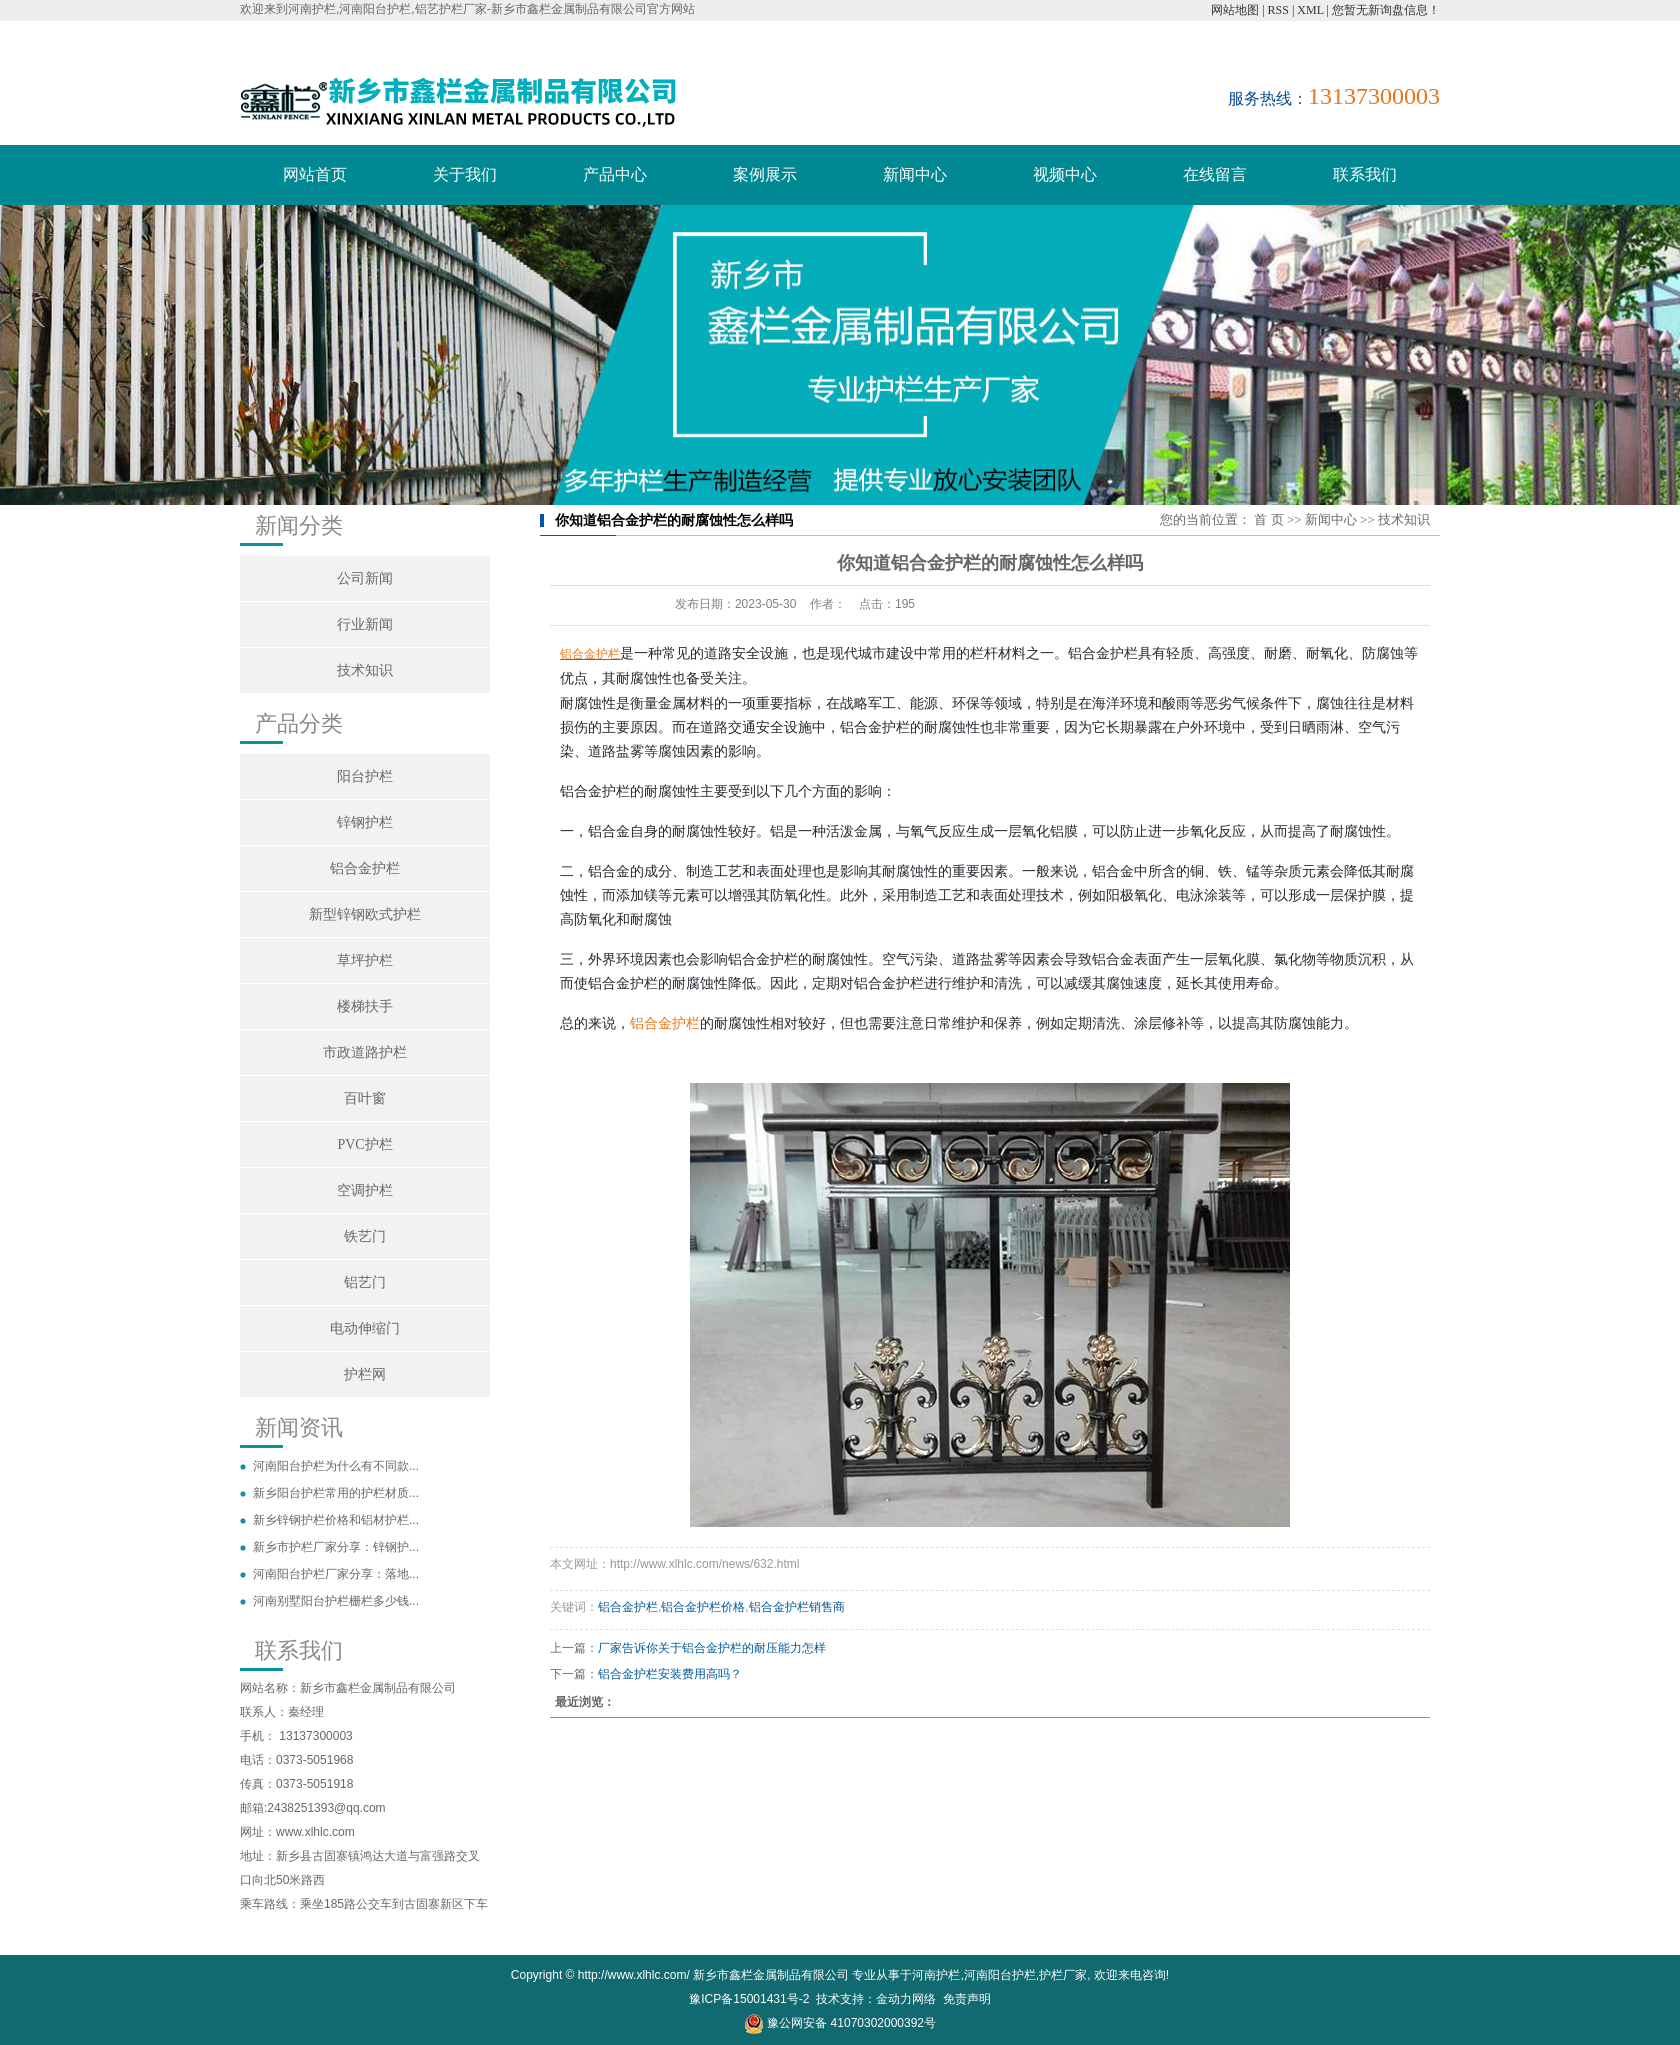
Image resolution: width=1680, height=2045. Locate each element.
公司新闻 (365, 578)
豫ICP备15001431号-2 (749, 1999)
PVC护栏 (364, 1144)
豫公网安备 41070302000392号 (840, 2023)
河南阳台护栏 (1000, 1975)
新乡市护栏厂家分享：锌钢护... (336, 1547)
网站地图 (1235, 10)
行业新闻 (365, 624)
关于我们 (465, 174)
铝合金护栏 (365, 868)
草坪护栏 (365, 960)
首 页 (1268, 519)
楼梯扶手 (365, 1006)
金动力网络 (906, 1999)
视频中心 (1065, 174)
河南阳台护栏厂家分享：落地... (336, 1574)
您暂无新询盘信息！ (1386, 10)
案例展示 (765, 174)
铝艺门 (365, 1282)
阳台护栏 (365, 776)
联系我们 (1365, 174)
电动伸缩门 (365, 1328)
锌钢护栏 (365, 822)
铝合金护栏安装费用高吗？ (670, 1674)
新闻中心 (915, 174)
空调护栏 (365, 1190)
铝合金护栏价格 (703, 1607)
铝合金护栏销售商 (797, 1607)
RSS (1278, 10)
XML (1310, 10)
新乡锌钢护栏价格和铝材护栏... (336, 1520)
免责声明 (967, 1999)
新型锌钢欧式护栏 (365, 914)
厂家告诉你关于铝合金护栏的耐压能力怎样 (712, 1648)
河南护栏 (936, 1975)
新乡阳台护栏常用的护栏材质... (336, 1493)
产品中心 (615, 174)
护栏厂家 (1063, 1975)
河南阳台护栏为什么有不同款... (336, 1466)
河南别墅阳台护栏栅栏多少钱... (336, 1601)
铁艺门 (365, 1236)
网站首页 (315, 174)
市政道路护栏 (365, 1052)
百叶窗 (365, 1098)
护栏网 (365, 1374)
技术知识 (365, 670)
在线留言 (1215, 174)
